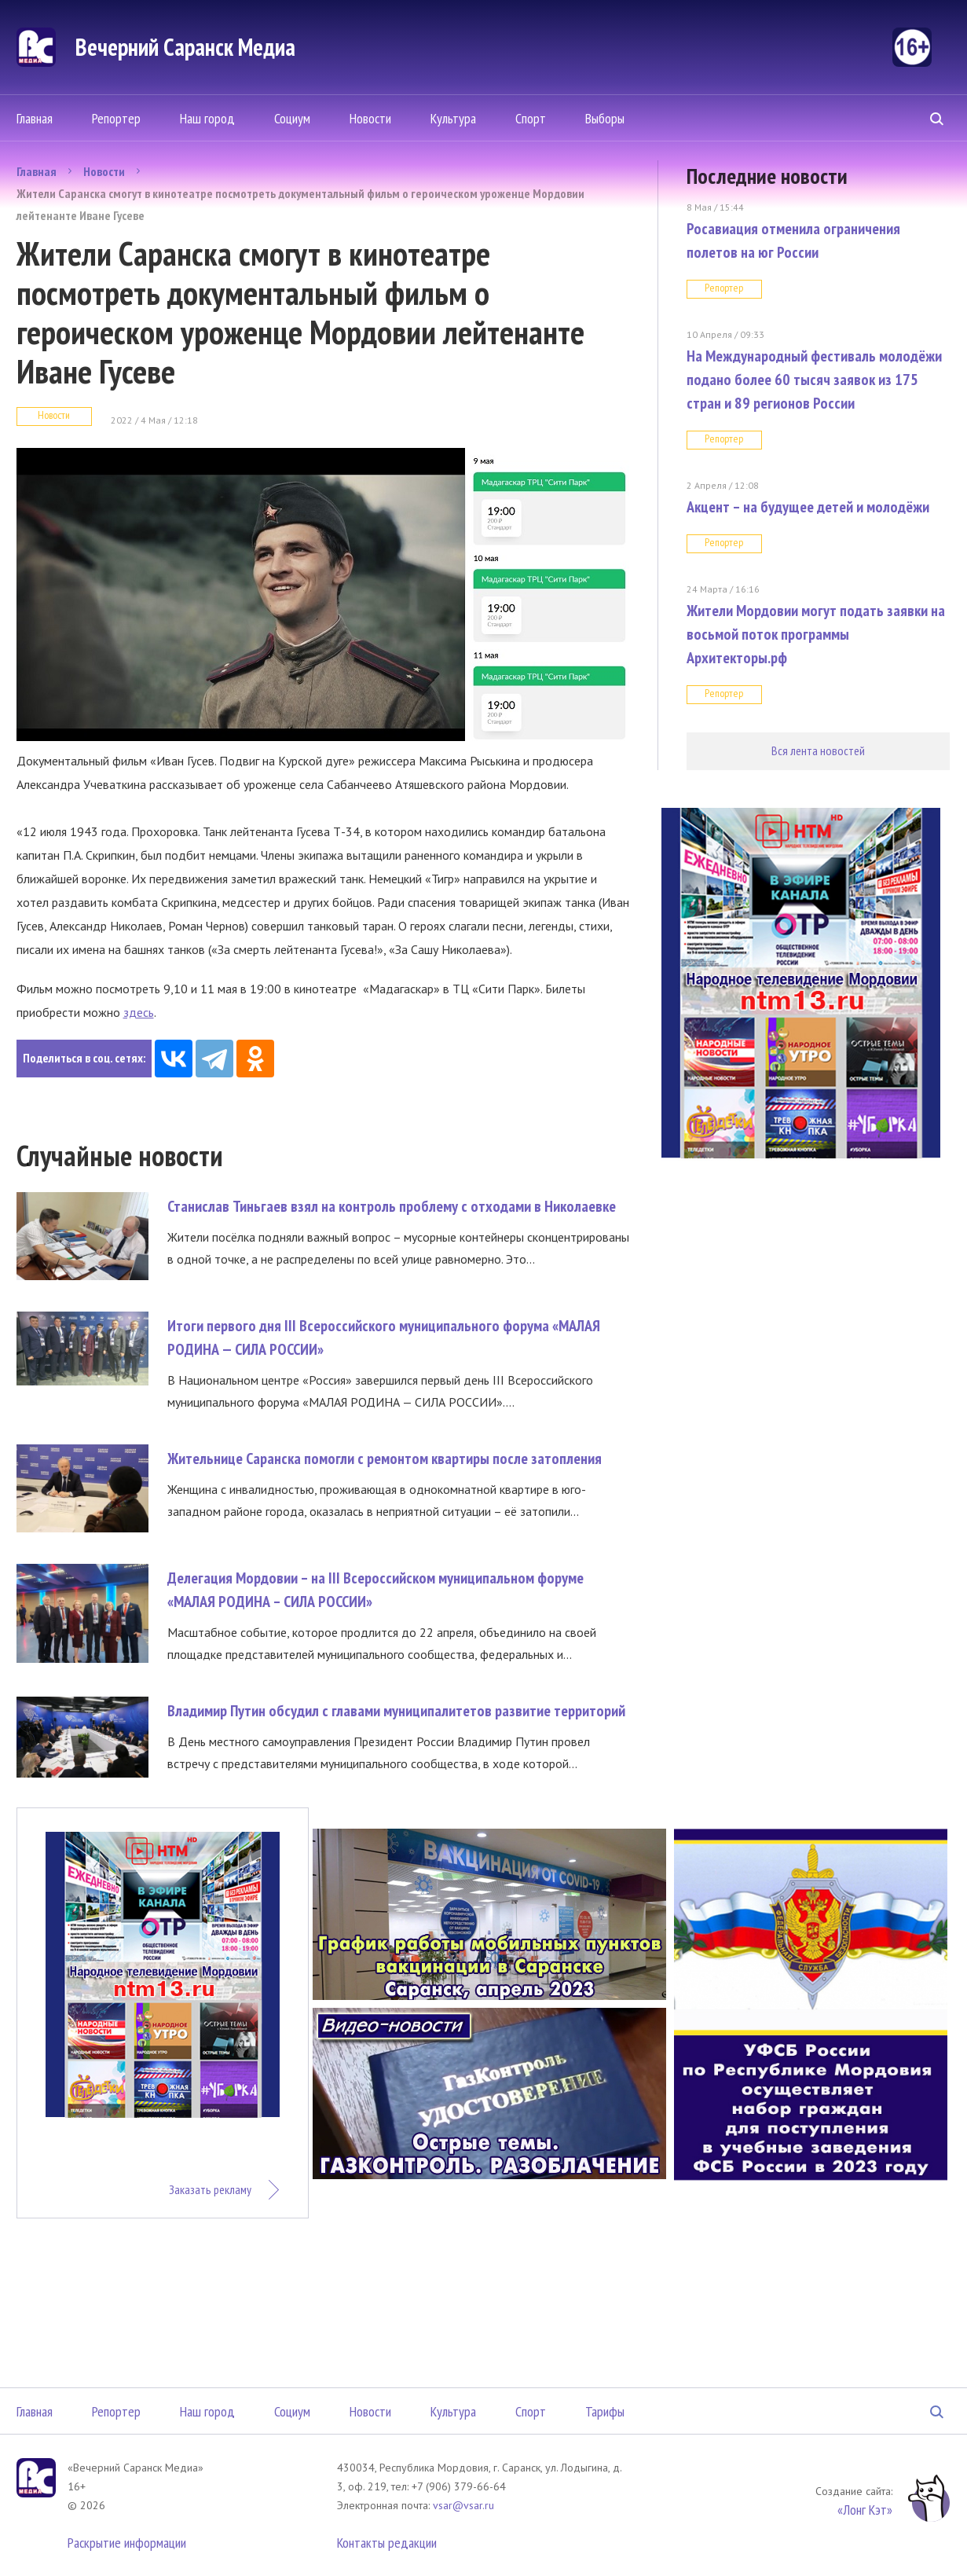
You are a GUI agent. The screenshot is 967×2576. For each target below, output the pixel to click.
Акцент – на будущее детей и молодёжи (808, 507)
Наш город (207, 118)
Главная (34, 118)
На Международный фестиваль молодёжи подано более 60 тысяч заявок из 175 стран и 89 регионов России (814, 379)
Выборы (605, 118)
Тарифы (605, 2411)
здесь (138, 1012)
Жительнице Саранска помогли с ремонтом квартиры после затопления (384, 1458)
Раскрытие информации (127, 2543)
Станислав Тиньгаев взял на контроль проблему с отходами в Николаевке (391, 1206)
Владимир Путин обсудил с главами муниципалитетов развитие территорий (396, 1711)
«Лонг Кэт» (864, 2510)
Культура (453, 118)
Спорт (530, 118)
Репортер (116, 118)
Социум (292, 118)
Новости (370, 118)
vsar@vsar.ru (463, 2505)
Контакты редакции (387, 2543)
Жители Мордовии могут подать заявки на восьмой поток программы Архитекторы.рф (816, 634)
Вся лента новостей (818, 750)
